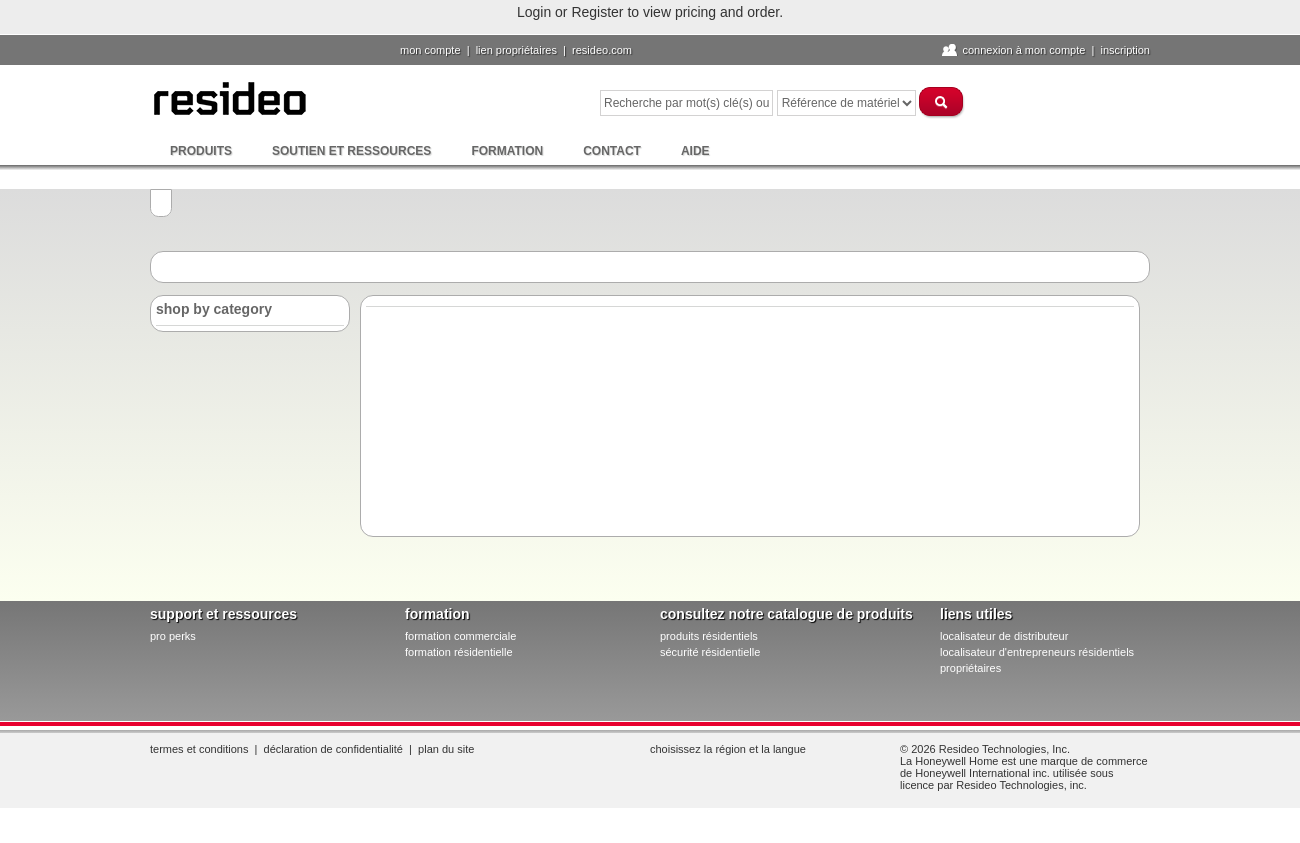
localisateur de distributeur (1004, 636)
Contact (612, 151)
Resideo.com (602, 50)
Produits (201, 151)
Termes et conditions (199, 749)
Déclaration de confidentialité (333, 749)
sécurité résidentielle (710, 652)
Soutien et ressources (351, 151)
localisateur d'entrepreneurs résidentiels (1037, 652)
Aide (695, 151)
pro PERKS (173, 636)
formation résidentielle (459, 652)
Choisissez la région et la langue (728, 749)
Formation (507, 151)
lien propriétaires (516, 50)
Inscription (1125, 50)
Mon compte (430, 50)
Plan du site (446, 749)
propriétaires (970, 668)
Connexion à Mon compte (1023, 50)
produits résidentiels (709, 636)
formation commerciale (460, 636)
